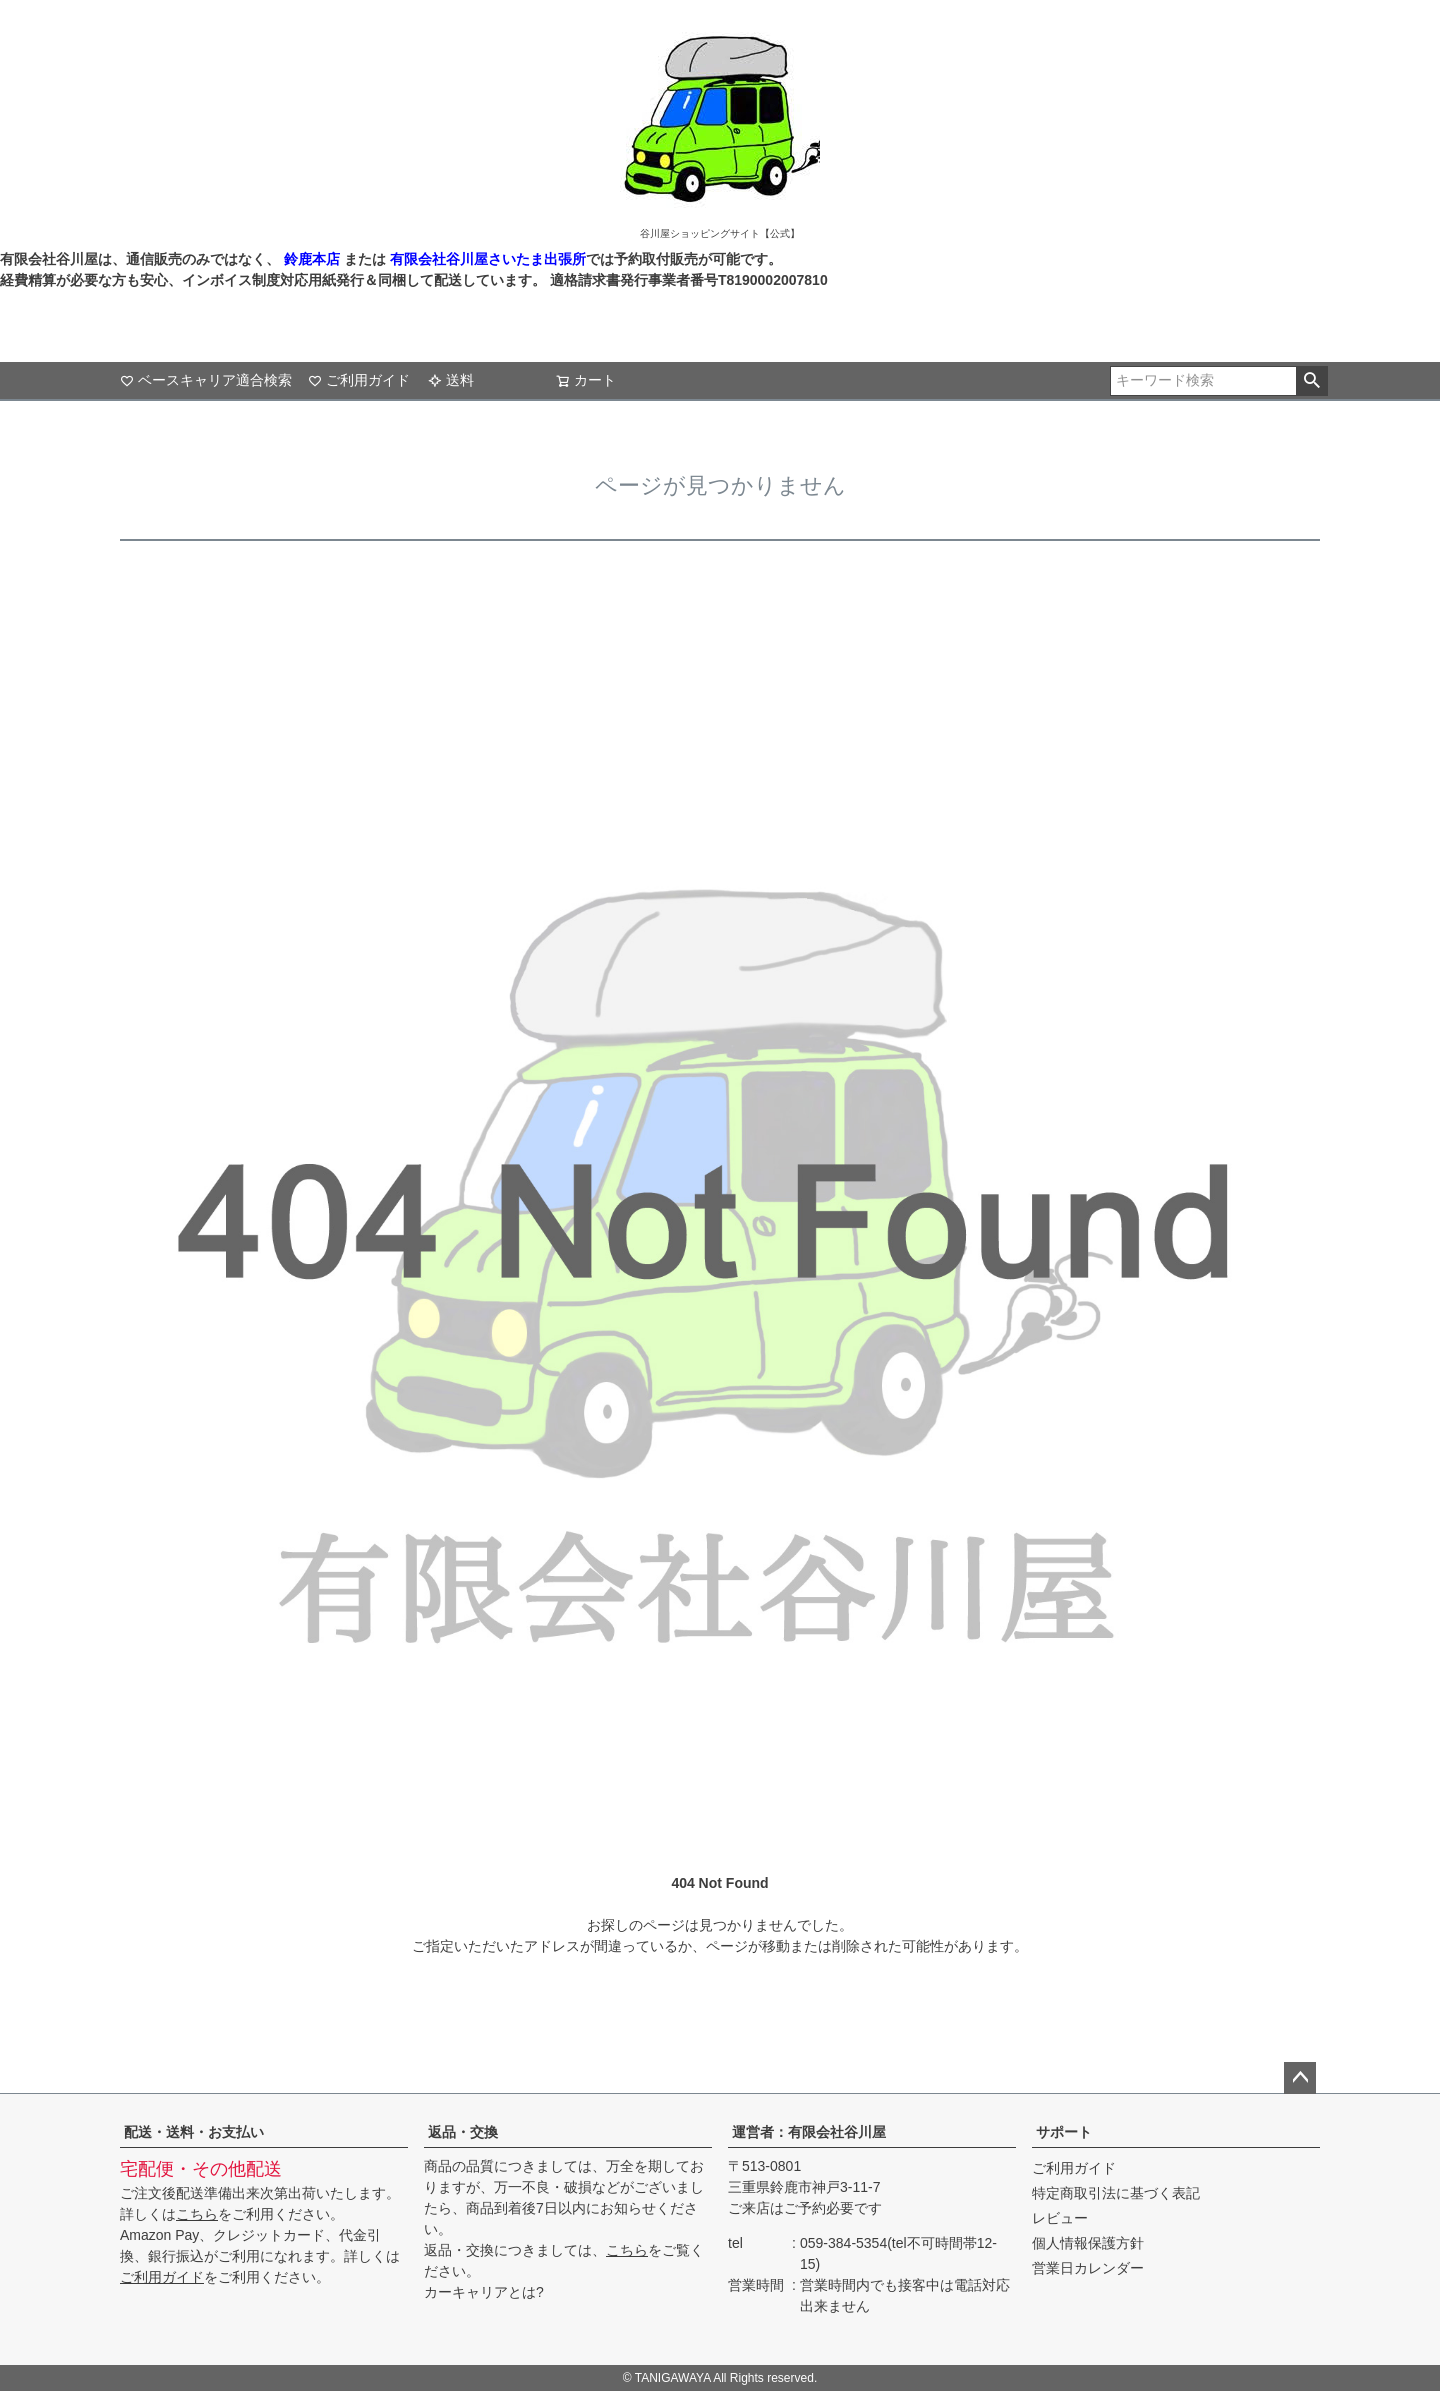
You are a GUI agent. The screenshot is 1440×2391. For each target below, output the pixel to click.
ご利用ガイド (359, 380)
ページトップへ (1300, 2078)
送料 (451, 380)
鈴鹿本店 (312, 259)
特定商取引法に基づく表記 (1116, 2193)
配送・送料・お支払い (194, 2132)
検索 (1311, 381)
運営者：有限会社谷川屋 (809, 2132)
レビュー (1060, 2218)
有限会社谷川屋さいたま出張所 (486, 259)
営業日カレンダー (1088, 2268)
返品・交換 (463, 2132)
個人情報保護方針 (1088, 2243)
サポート (1064, 2132)
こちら (197, 2214)
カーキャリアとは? (484, 2292)
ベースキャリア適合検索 (206, 380)
